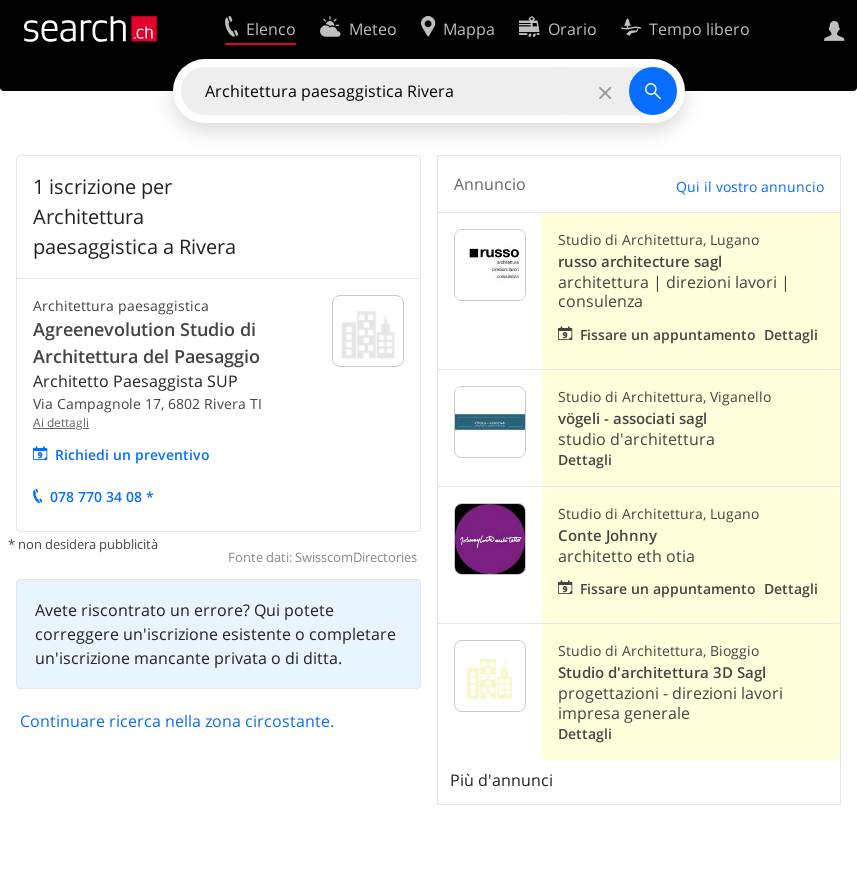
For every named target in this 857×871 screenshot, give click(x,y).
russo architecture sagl (640, 261)
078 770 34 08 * (102, 496)
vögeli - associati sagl (632, 418)
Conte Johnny (607, 535)
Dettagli (791, 334)
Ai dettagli (61, 422)
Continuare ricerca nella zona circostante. (177, 721)
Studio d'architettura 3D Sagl (662, 672)
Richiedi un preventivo (132, 454)
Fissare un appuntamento (668, 334)
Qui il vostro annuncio (750, 186)
